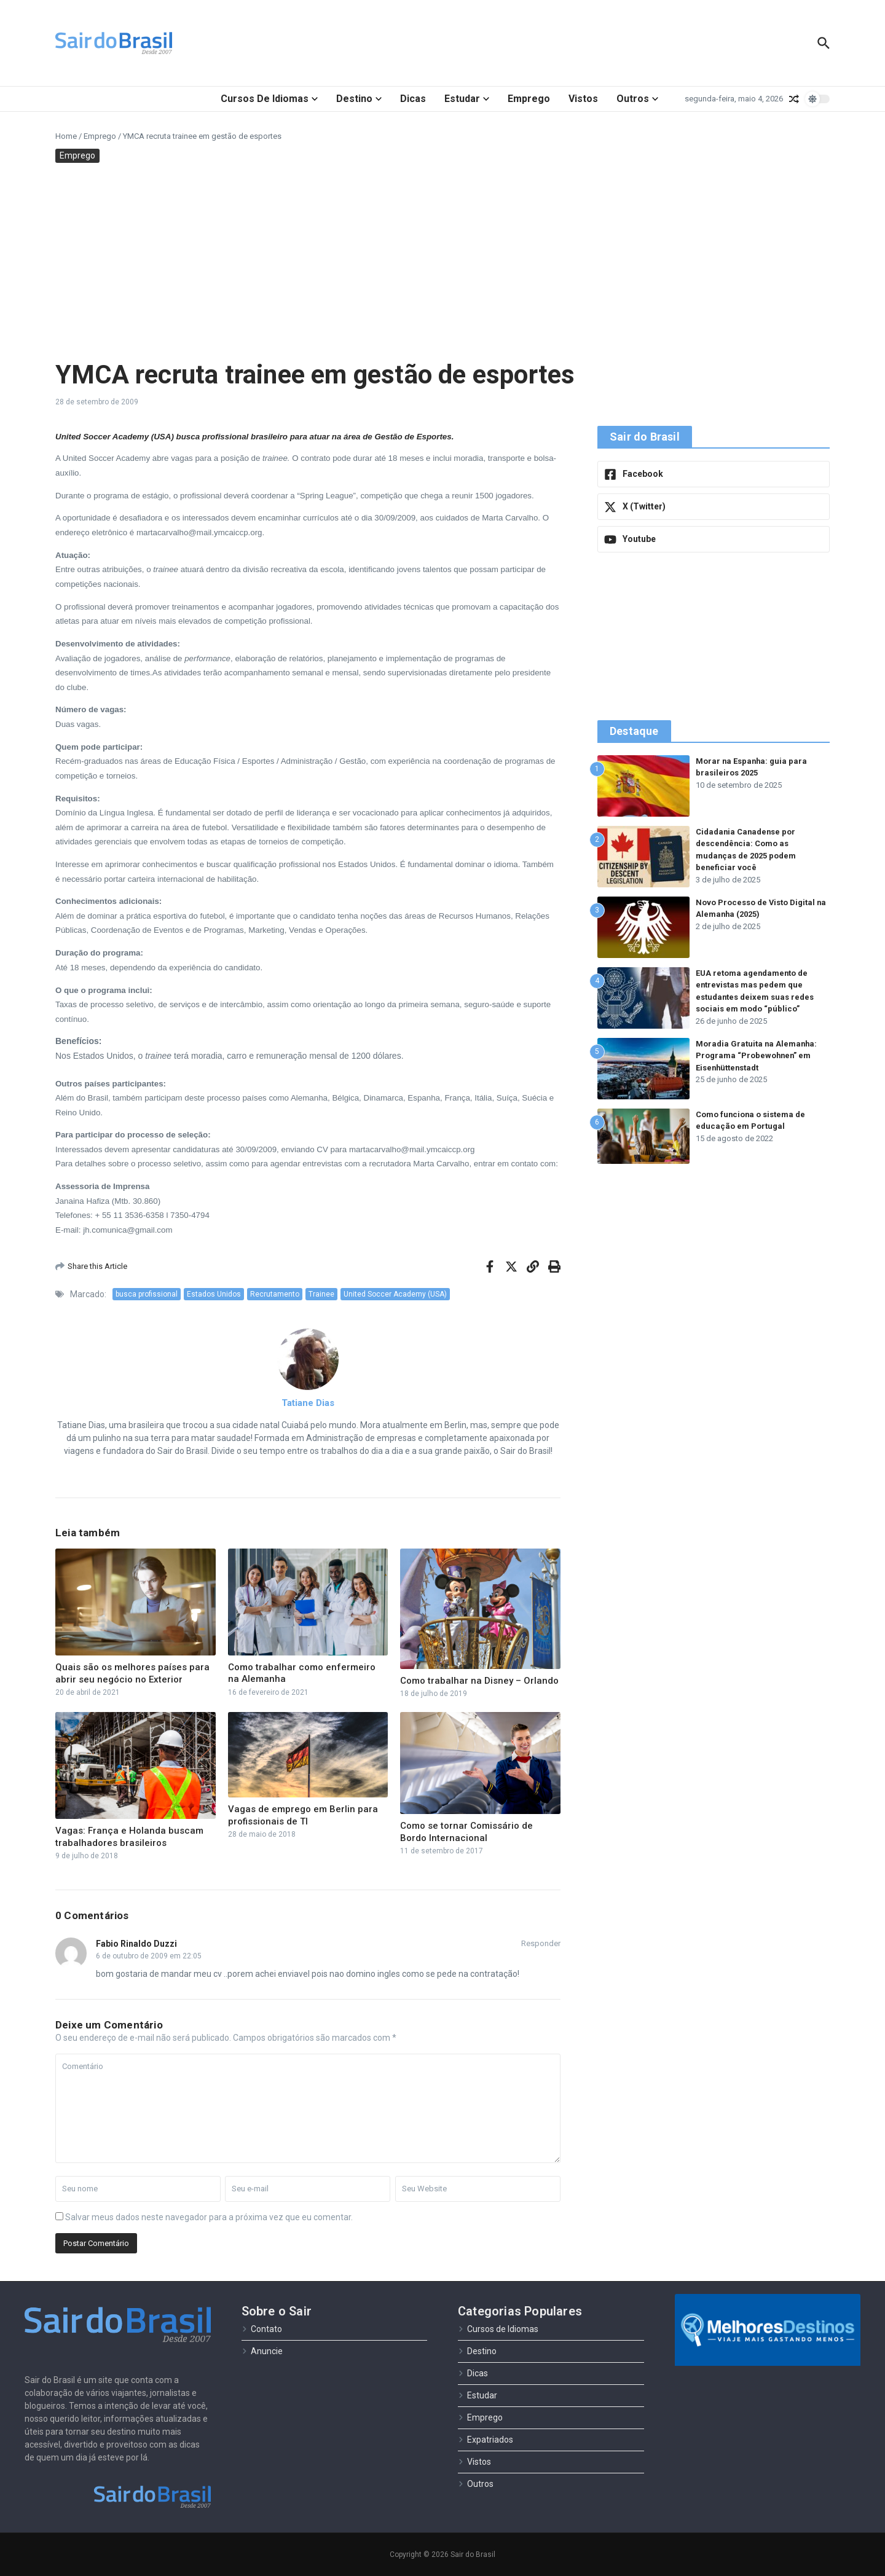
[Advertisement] (442, 261)
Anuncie (262, 2351)
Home (66, 136)
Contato (262, 2329)
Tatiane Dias (307, 1402)
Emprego (529, 98)
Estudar (466, 98)
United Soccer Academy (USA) (395, 1294)
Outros (637, 98)
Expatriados (485, 2439)
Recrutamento (274, 1294)
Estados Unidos (214, 1294)
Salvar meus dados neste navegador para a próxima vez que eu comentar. (209, 2217)
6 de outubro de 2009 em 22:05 (149, 1956)
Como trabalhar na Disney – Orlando (479, 1680)
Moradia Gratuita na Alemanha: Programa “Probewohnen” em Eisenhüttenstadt (757, 1055)
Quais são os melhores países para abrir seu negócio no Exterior (132, 1673)
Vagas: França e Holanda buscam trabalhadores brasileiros (129, 1836)
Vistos (583, 98)
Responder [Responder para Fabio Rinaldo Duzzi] (540, 1943)
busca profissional (147, 1294)
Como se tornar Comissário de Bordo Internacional (466, 1832)
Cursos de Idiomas (269, 98)
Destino (359, 98)
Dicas (413, 98)
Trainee (321, 1294)
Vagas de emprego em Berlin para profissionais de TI (303, 1815)
